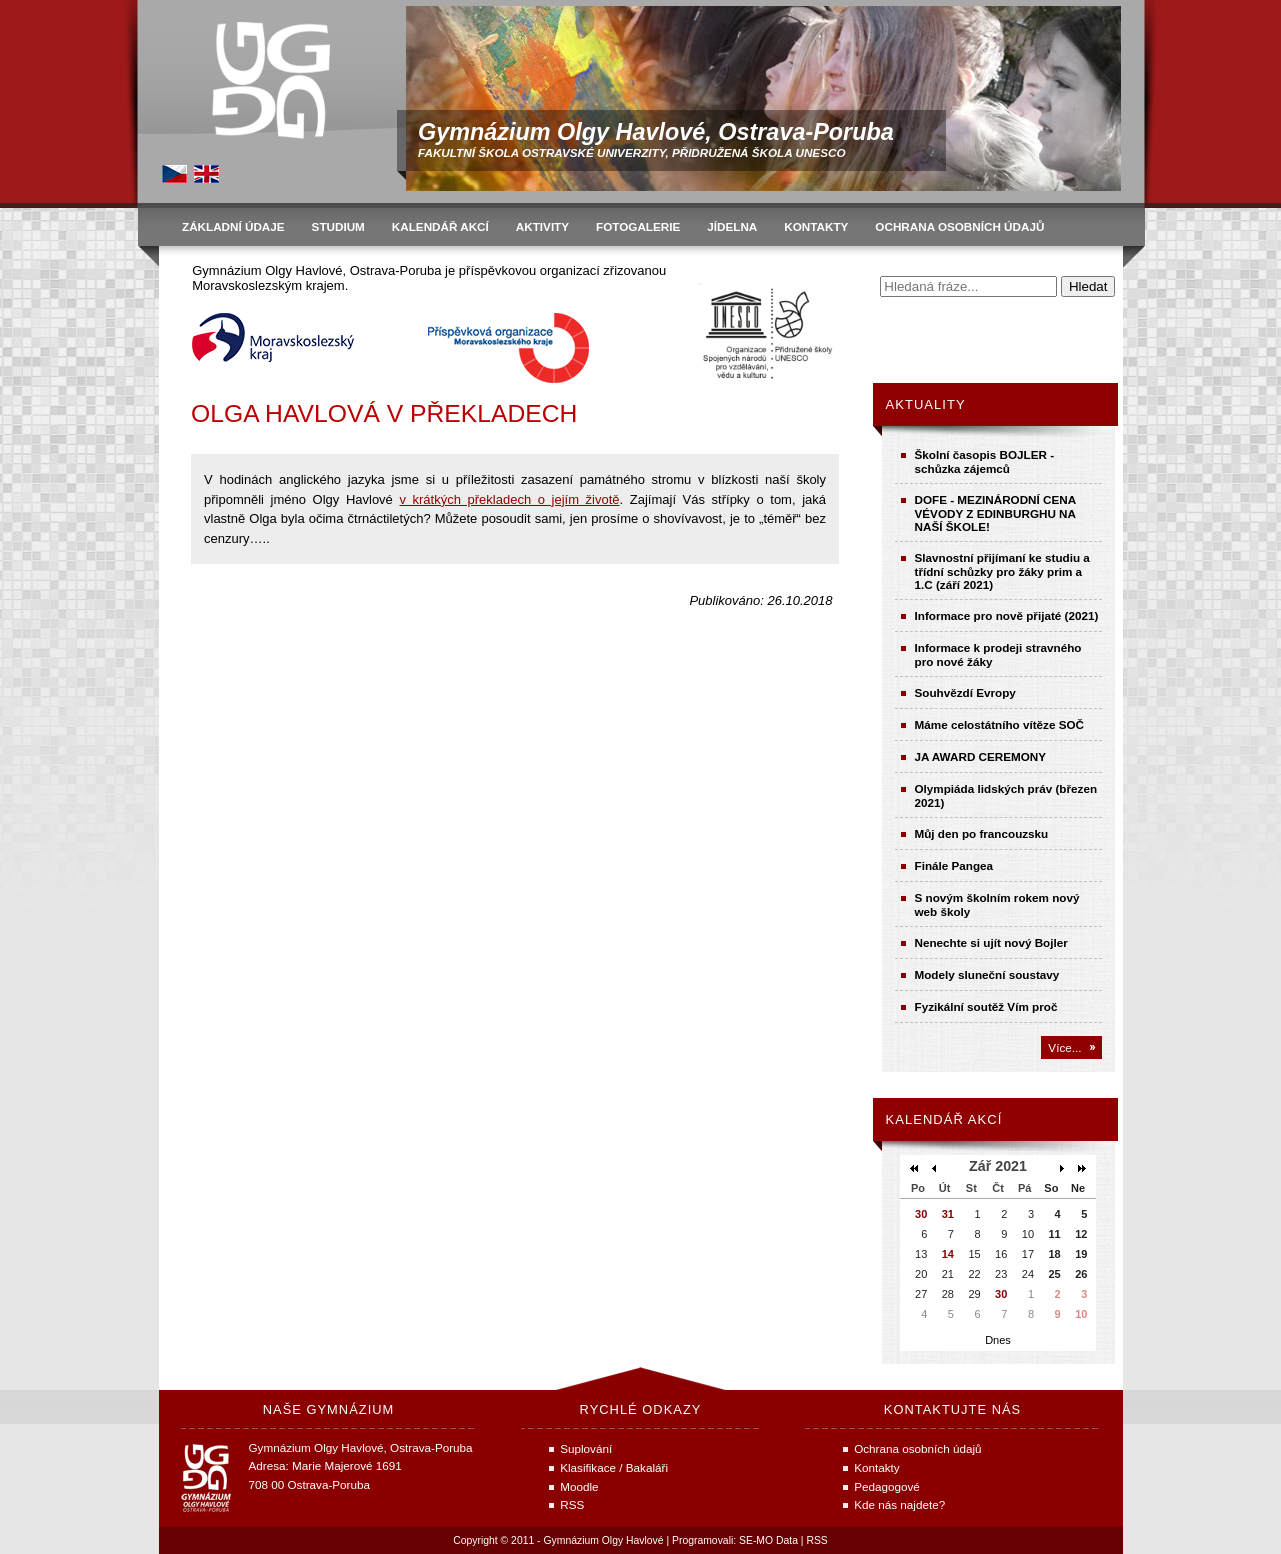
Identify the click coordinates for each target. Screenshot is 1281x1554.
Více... (1064, 1047)
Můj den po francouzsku (982, 833)
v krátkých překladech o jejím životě (509, 499)
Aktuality (926, 404)
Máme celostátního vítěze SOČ (1000, 724)
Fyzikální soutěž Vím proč (986, 1006)
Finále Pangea (954, 865)
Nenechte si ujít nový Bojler (991, 942)
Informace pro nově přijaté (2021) (1007, 615)
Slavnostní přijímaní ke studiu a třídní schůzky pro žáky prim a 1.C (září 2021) (1002, 571)
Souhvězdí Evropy (965, 692)
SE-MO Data (768, 1540)
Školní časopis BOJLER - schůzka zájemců (985, 461)
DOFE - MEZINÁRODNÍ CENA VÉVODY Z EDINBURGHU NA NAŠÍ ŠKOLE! (995, 513)
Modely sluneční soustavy (987, 974)
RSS (816, 1540)
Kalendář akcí (944, 1119)
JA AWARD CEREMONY (981, 756)
